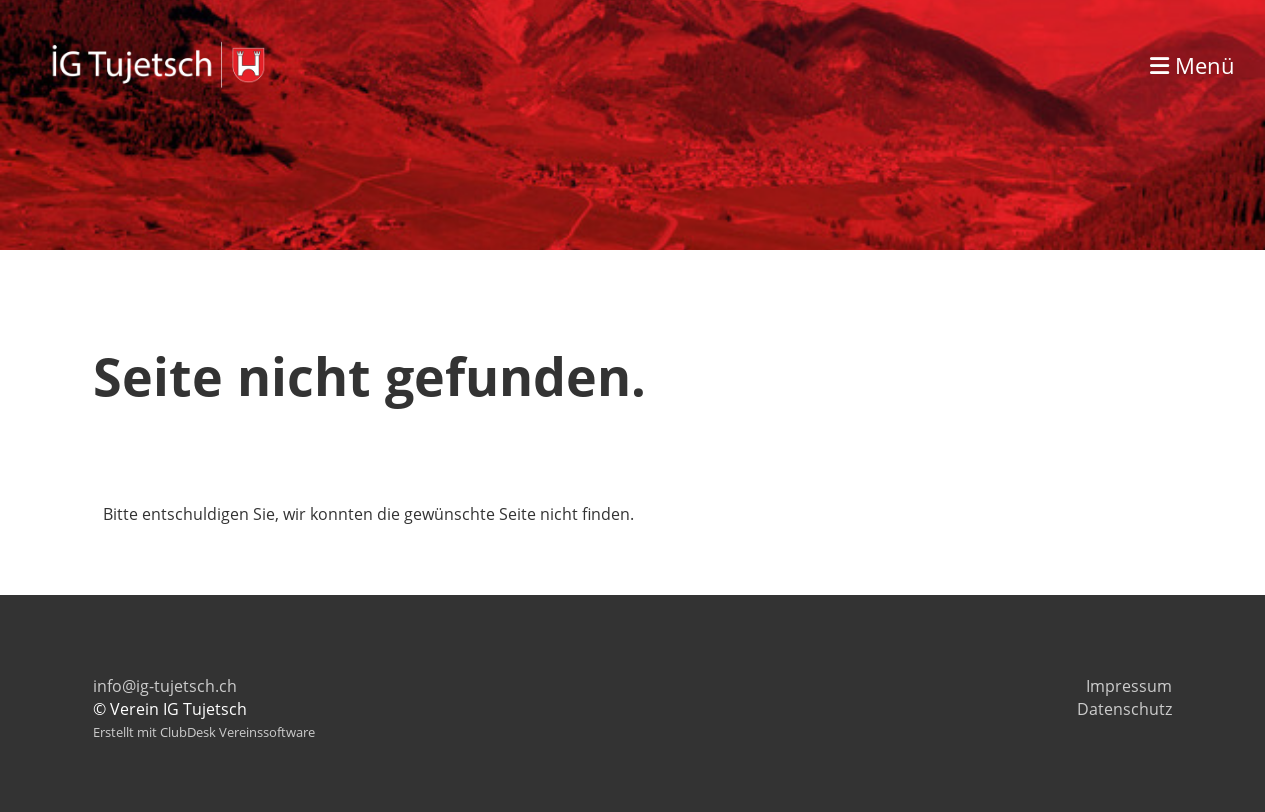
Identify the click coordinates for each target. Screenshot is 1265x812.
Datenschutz (1124, 709)
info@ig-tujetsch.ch (165, 686)
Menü (1192, 65)
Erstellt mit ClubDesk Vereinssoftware (204, 732)
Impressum (1129, 686)
